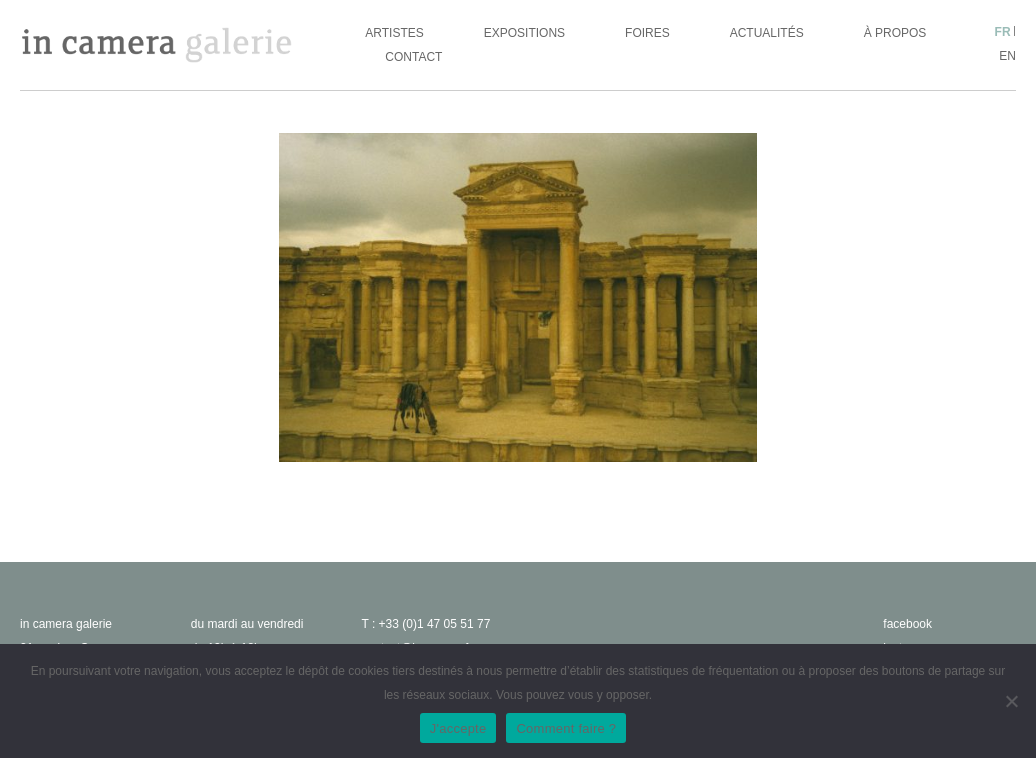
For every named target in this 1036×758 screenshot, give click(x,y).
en (1007, 56)
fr (1003, 32)
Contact (413, 57)
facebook (907, 624)
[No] (1011, 701)
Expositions (524, 33)
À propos (895, 33)
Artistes (394, 33)
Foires (647, 33)
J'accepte (458, 728)
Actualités (767, 33)
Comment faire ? (566, 728)
